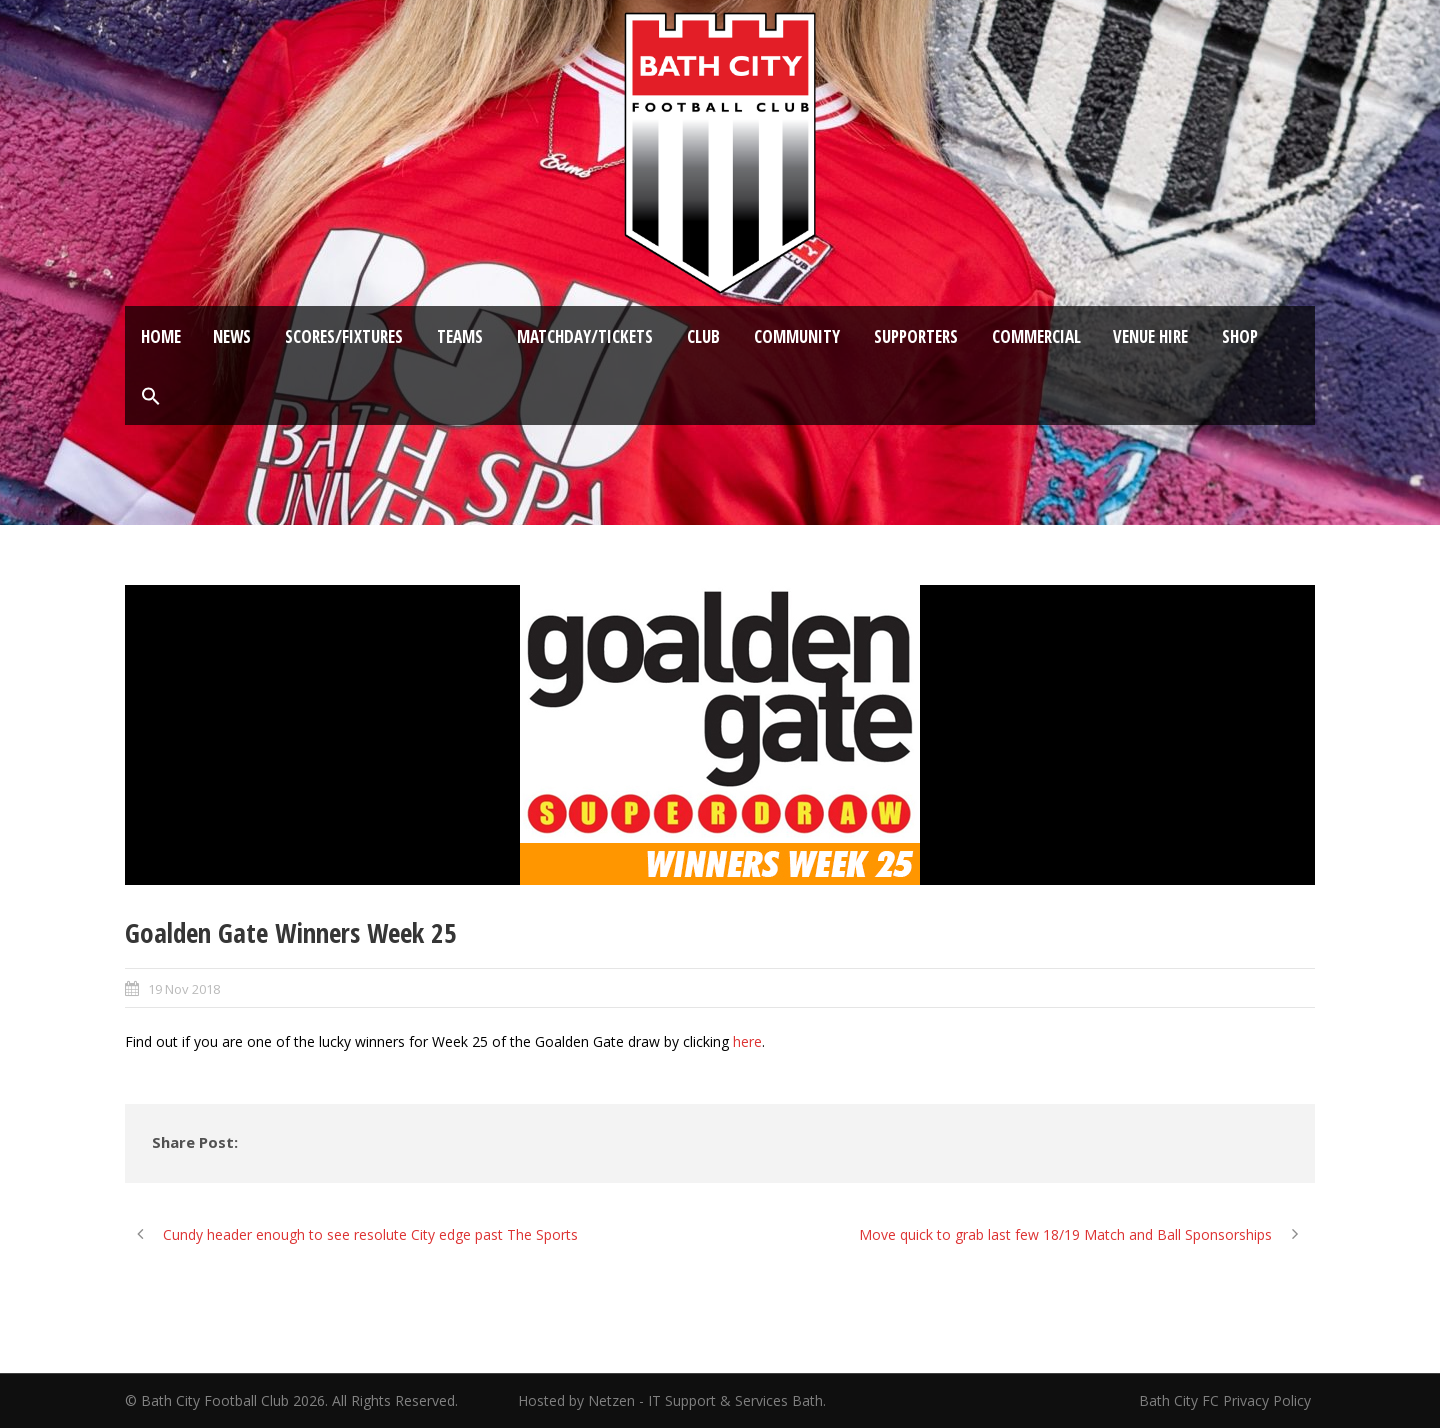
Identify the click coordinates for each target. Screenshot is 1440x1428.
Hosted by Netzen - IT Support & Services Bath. (672, 1400)
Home (161, 336)
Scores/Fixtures (344, 336)
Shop (1240, 336)
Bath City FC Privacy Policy (1227, 1400)
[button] (151, 397)
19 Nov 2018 (184, 989)
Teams (460, 336)
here (747, 1041)
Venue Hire (1150, 336)
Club (703, 336)
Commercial (1036, 336)
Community (797, 336)
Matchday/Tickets (585, 336)
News (232, 336)
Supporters (916, 336)
